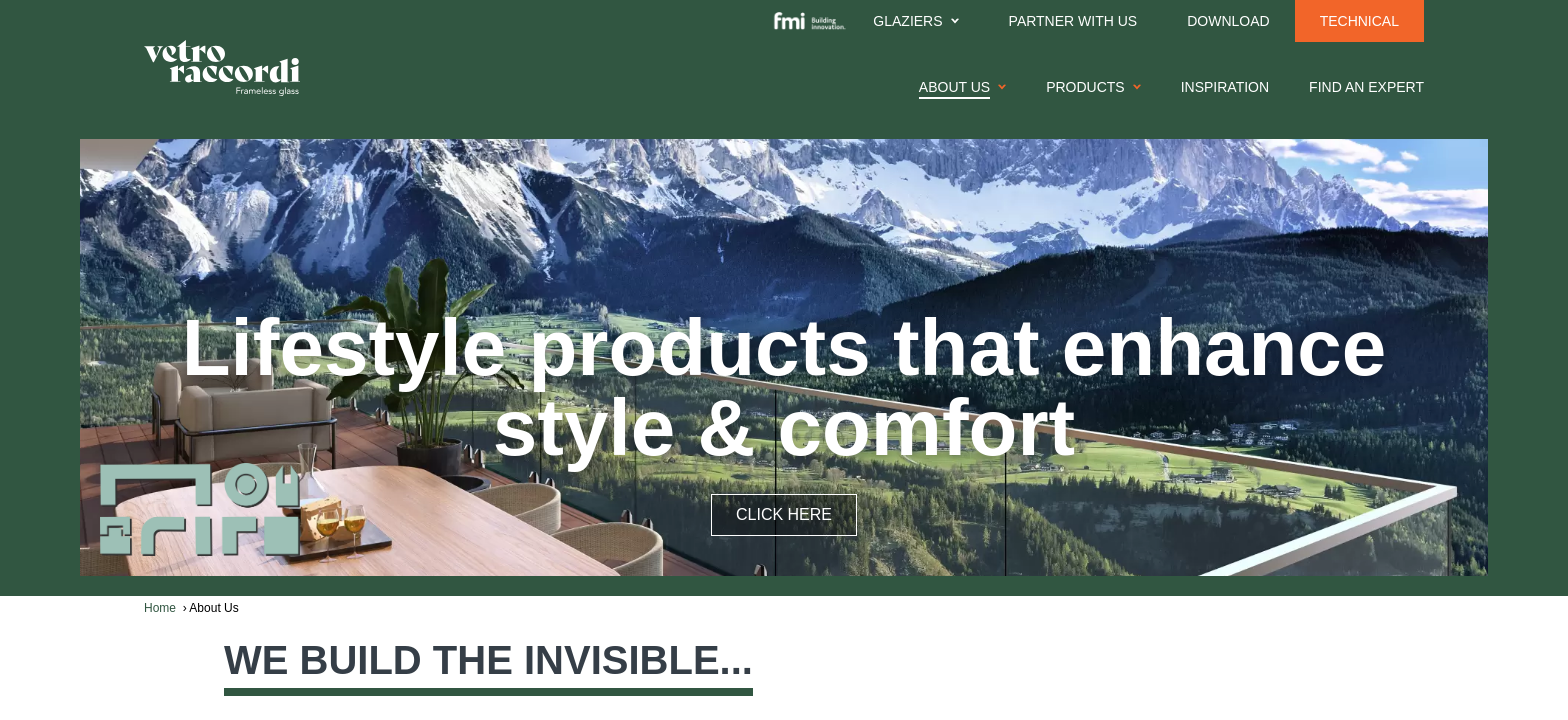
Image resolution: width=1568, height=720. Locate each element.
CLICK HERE (784, 514)
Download (1228, 21)
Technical (1359, 21)
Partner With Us (1073, 21)
